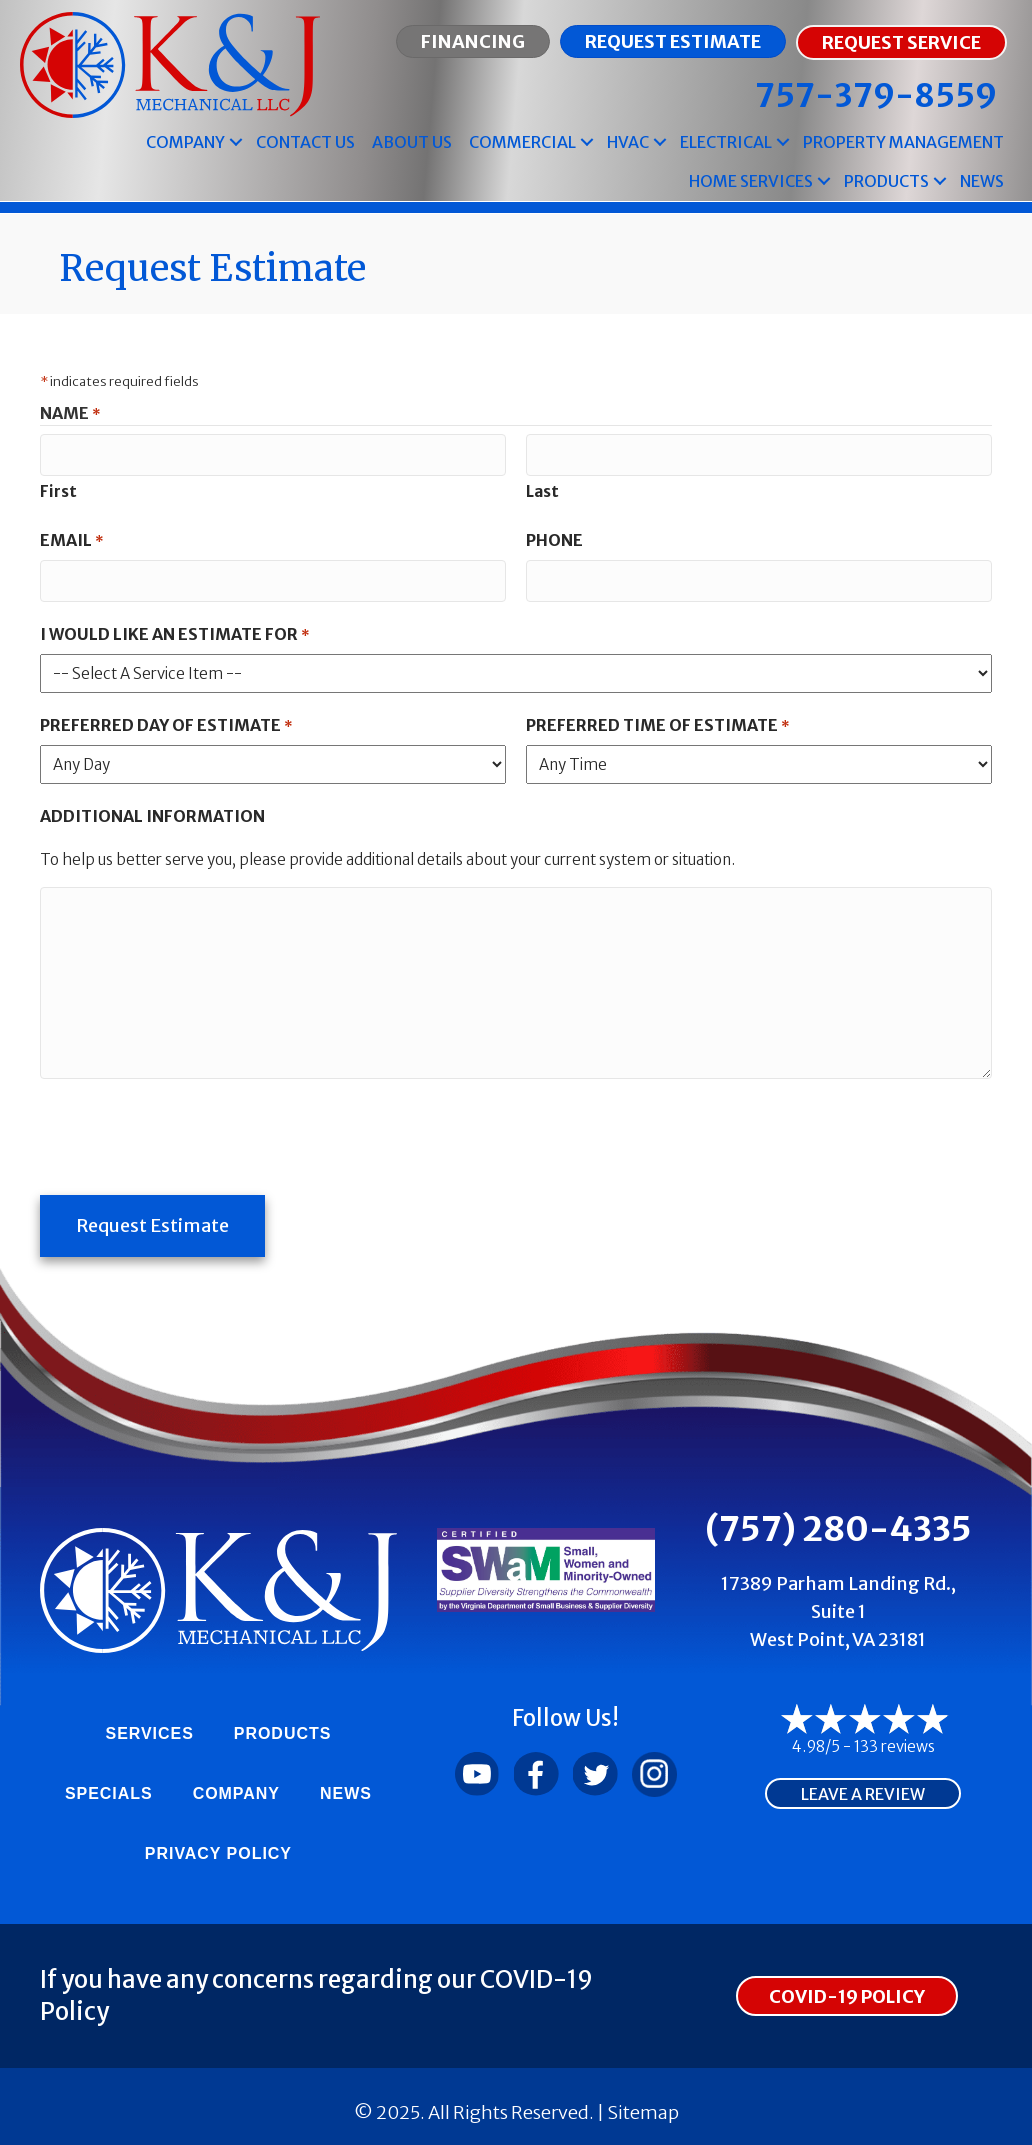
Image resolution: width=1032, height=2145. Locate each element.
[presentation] (192, 1130)
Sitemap (643, 2103)
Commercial (522, 142)
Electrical (726, 142)
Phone (554, 538)
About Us (412, 142)
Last (542, 489)
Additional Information (152, 812)
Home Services (751, 181)
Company (185, 142)
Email (71, 539)
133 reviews (894, 1737)
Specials (109, 1784)
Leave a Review (863, 1786)
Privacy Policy (218, 1844)
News (982, 181)
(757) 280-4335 (838, 1520)
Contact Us (305, 142)
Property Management (903, 142)
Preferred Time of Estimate (657, 722)
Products (886, 181)
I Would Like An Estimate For (174, 631)
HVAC (628, 142)
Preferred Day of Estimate (166, 722)
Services (150, 1724)
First (58, 489)
